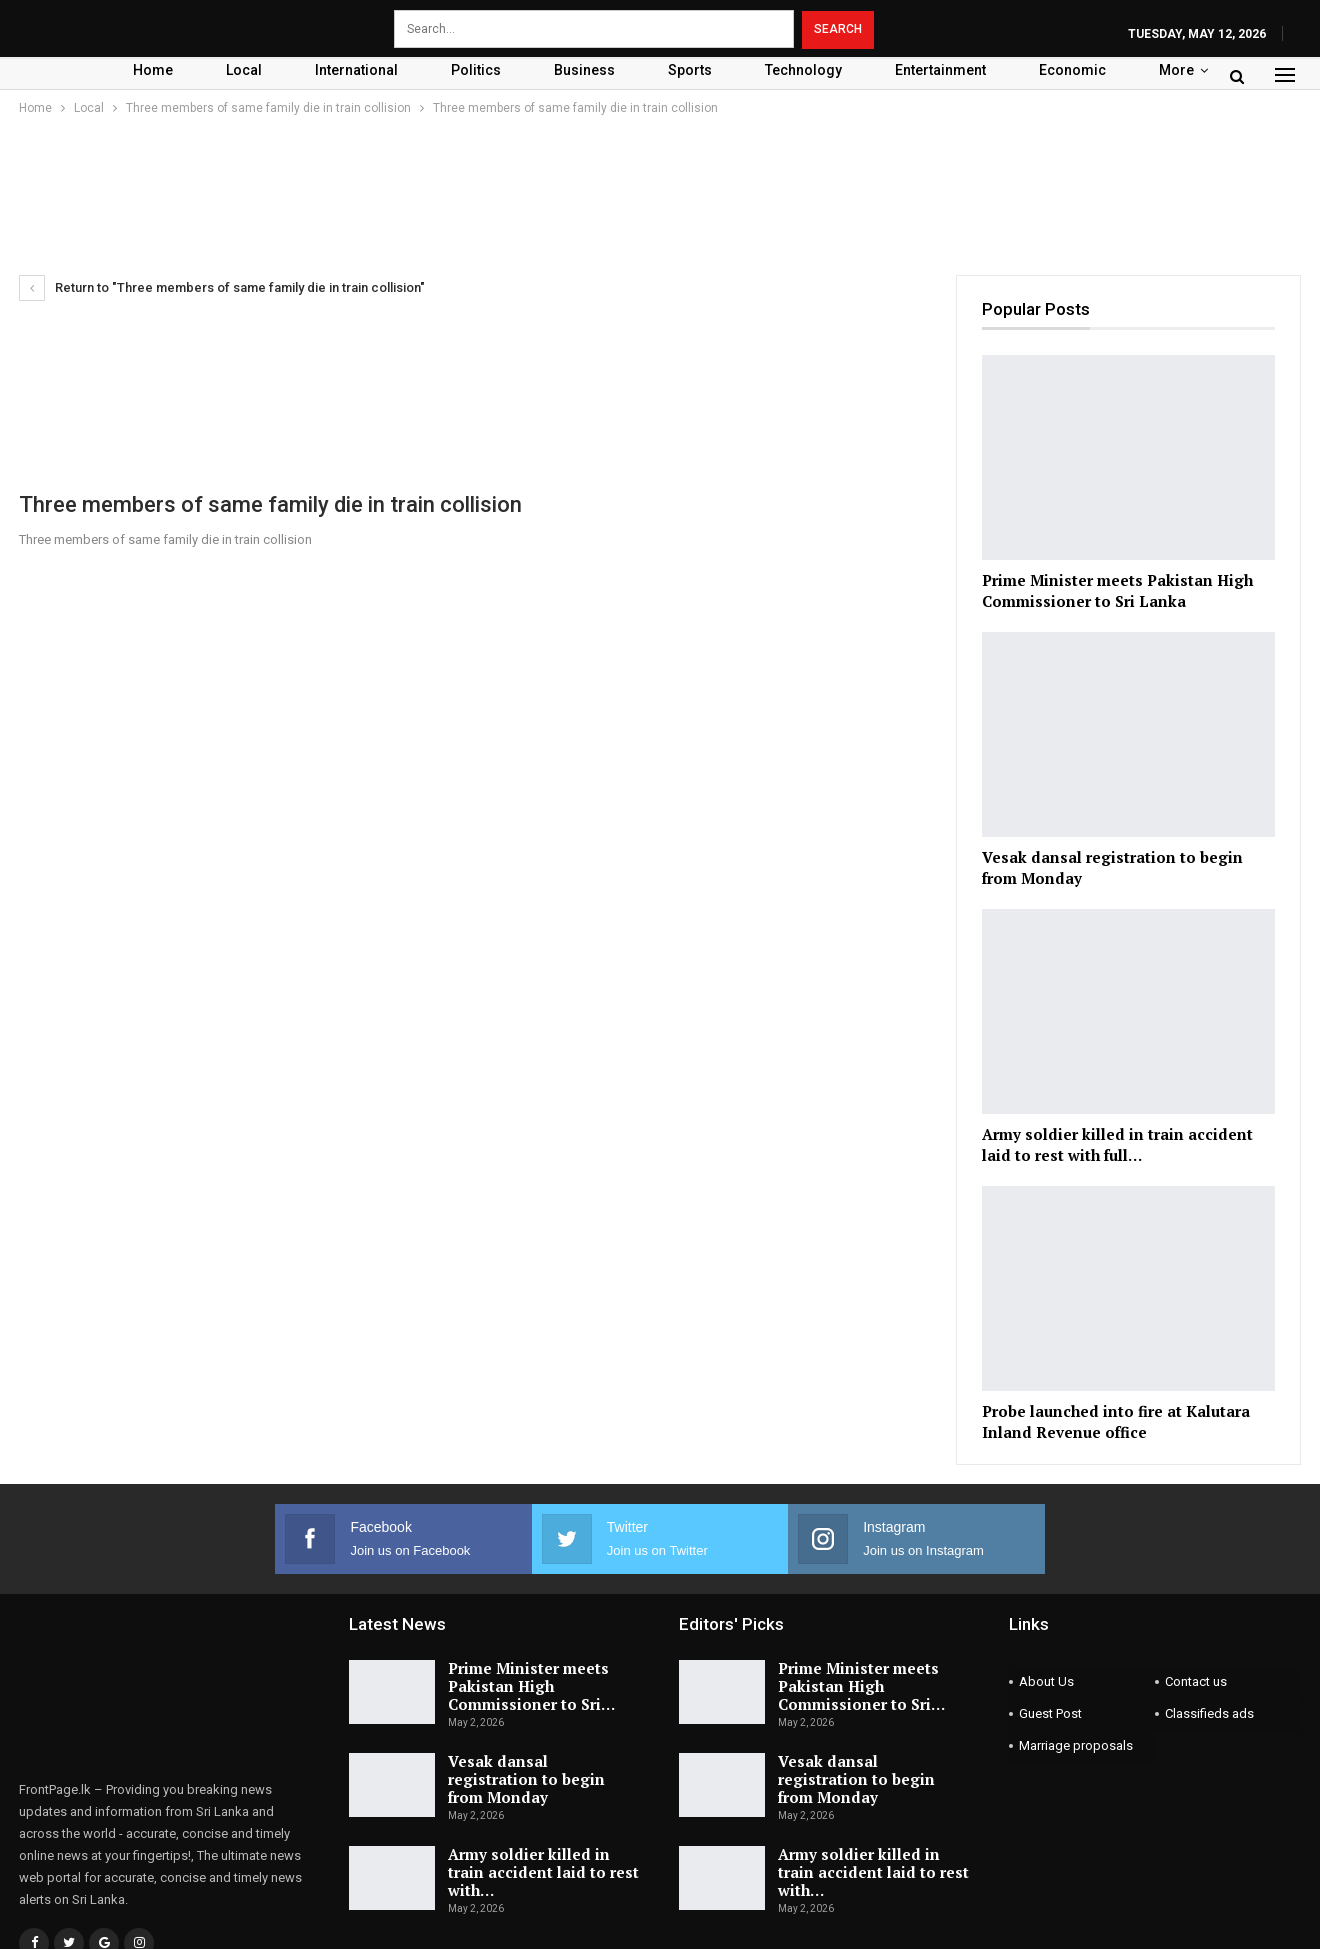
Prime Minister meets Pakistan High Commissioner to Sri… (531, 1686)
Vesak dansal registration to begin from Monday (526, 1779)
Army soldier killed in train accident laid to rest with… (543, 1872)
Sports (690, 70)
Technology (803, 70)
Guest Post (1050, 1713)
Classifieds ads (1209, 1713)
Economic (1072, 70)
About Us (1046, 1681)
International (356, 70)
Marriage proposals (1076, 1745)
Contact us (1196, 1681)
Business (584, 70)
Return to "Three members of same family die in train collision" (222, 287)
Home (153, 70)
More (1176, 70)
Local (244, 70)
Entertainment (940, 70)
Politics (476, 70)
